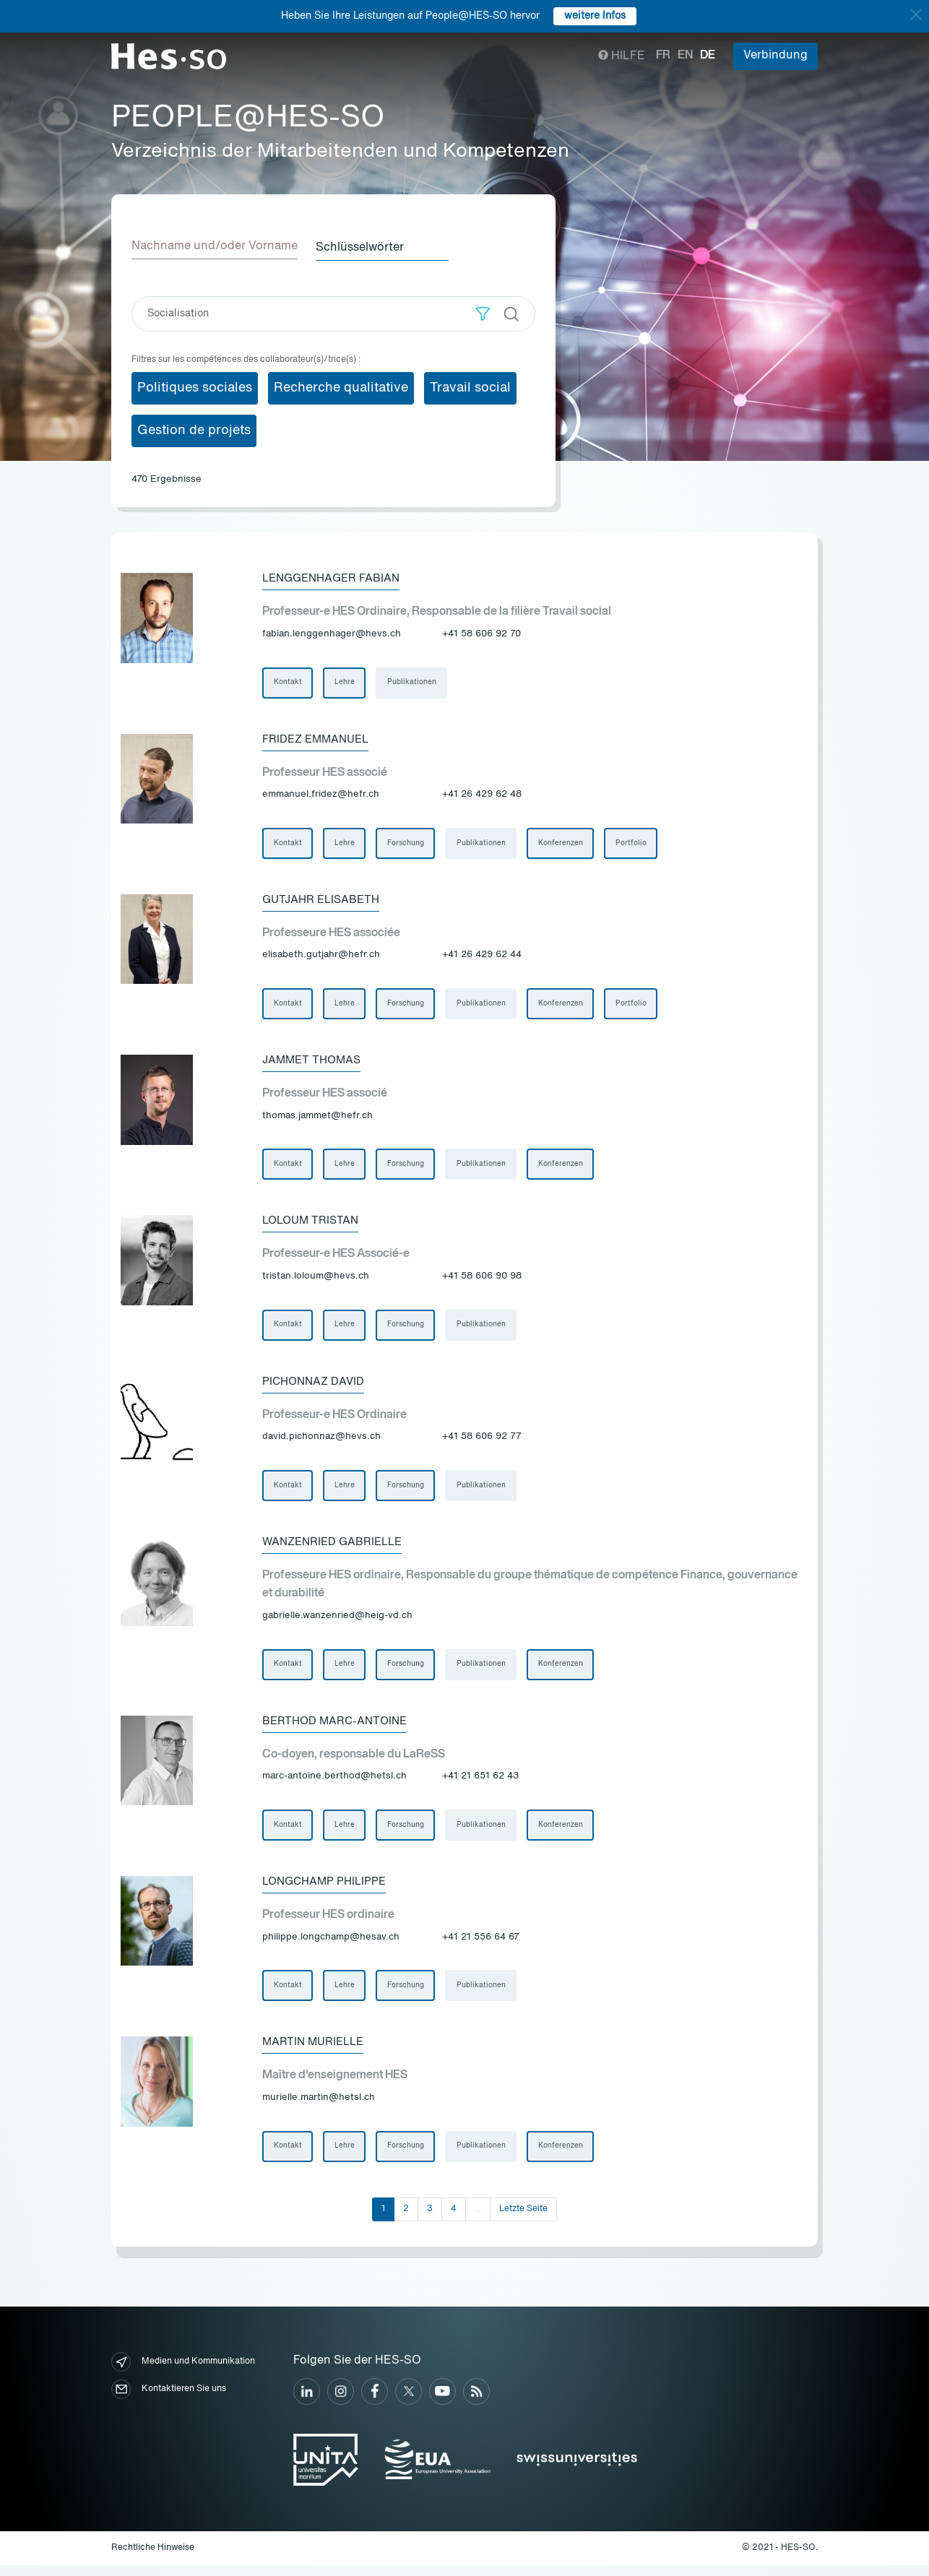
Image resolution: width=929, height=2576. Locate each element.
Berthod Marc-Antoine (338, 1728)
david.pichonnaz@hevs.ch (321, 1442)
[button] (483, 312)
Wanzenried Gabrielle (336, 1548)
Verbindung (775, 55)
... (478, 2220)
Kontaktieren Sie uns (168, 2400)
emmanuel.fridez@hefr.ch (320, 795)
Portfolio (634, 843)
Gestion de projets (194, 429)
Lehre (345, 682)
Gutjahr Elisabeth (324, 901)
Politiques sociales (194, 386)
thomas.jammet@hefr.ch (317, 1118)
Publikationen (413, 682)
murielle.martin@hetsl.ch (318, 2107)
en (685, 55)
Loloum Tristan (313, 1224)
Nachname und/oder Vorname (214, 246)
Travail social (470, 386)
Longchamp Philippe (327, 1890)
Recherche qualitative (341, 386)
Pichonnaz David (315, 1386)
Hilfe (621, 56)
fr (663, 55)
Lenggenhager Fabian (335, 577)
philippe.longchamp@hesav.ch (330, 1945)
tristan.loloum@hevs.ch (315, 1280)
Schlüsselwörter (365, 246)
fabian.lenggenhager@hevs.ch (331, 633)
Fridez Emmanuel (319, 739)
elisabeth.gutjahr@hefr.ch (321, 956)
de (707, 55)
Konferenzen (563, 843)
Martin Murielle (315, 2052)
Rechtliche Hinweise (152, 2558)
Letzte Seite (523, 2220)
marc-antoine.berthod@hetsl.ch (334, 1784)
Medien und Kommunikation (183, 2372)
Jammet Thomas (314, 1062)
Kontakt (288, 682)
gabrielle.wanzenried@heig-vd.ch (337, 1622)
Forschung (407, 843)
